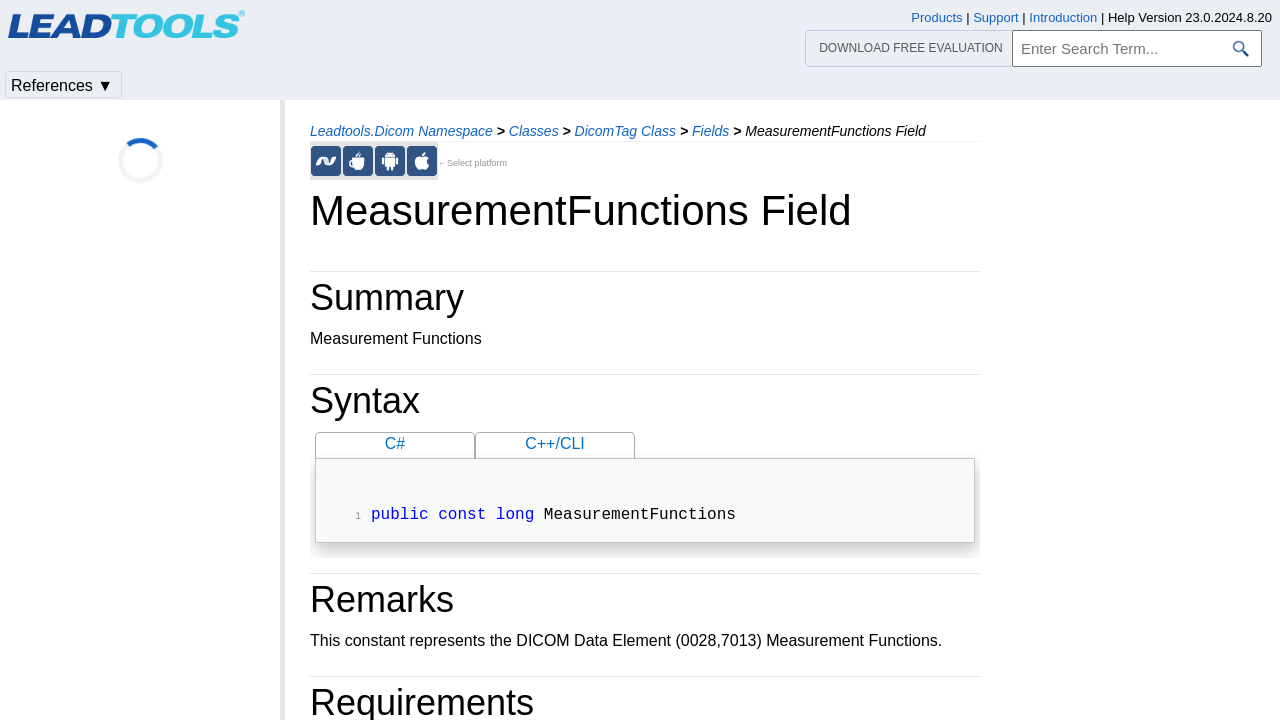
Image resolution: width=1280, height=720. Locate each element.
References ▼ (62, 85)
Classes (534, 131)
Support (996, 17)
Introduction (1063, 17)
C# (395, 443)
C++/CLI (555, 443)
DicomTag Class (625, 131)
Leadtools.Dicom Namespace (401, 131)
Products (936, 17)
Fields (710, 131)
